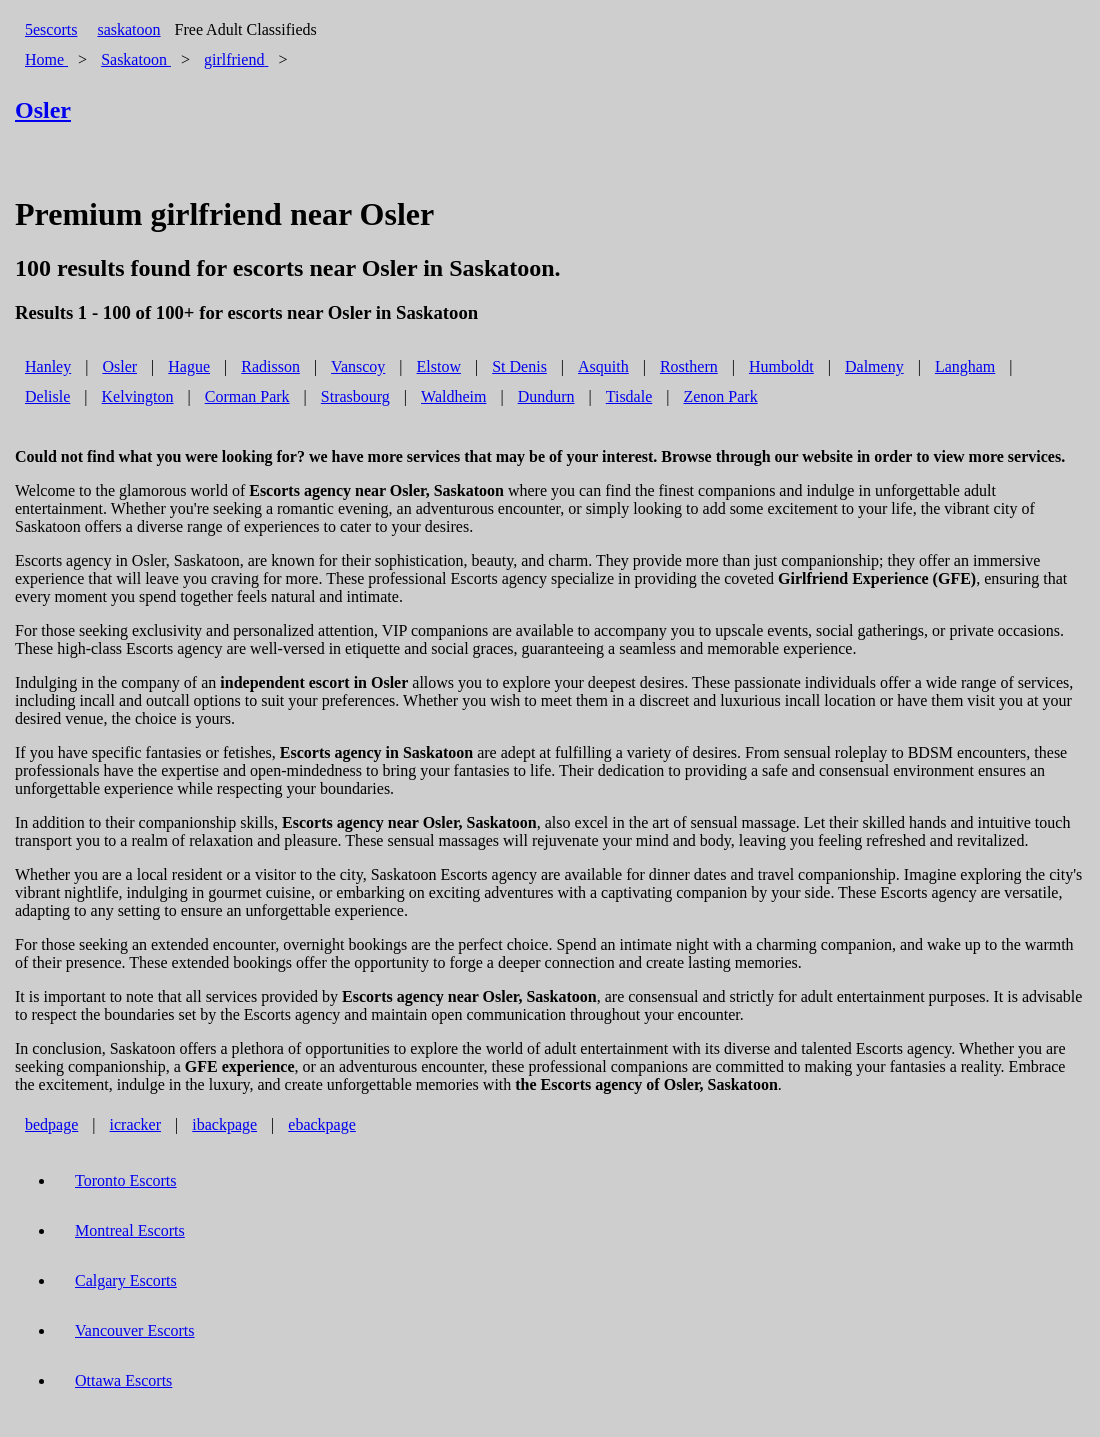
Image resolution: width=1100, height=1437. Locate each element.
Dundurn (546, 396)
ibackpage (224, 1124)
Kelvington (138, 396)
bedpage (51, 1124)
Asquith (603, 366)
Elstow (439, 366)
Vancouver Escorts (135, 1330)
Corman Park (247, 396)
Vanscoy (358, 366)
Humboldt (781, 366)
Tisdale (629, 396)
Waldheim (453, 396)
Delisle (47, 396)
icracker (136, 1124)
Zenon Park (720, 396)
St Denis (519, 366)
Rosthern (689, 366)
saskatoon (128, 29)
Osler (119, 366)
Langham (965, 366)
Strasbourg (355, 396)
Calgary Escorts (126, 1280)
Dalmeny (874, 366)
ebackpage (322, 1124)
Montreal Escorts (130, 1230)
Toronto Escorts (126, 1180)
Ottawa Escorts (123, 1380)
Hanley (48, 366)
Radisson (270, 366)
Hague (189, 366)
